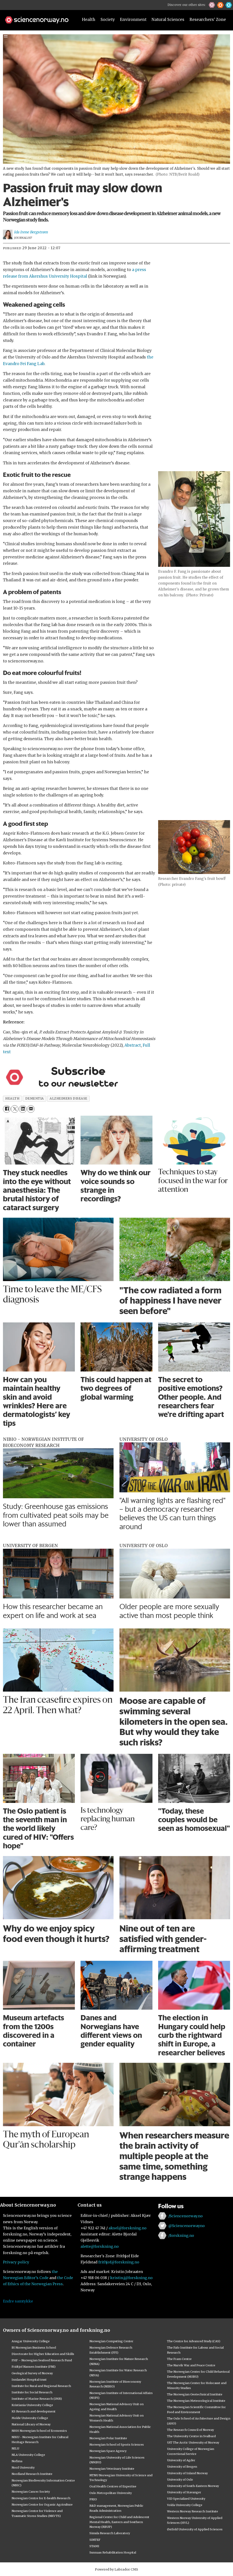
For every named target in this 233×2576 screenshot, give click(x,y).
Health (88, 19)
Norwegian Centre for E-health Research (41, 2498)
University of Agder (181, 2460)
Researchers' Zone (208, 19)
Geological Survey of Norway (32, 2373)
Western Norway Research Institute (192, 2511)
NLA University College (28, 2455)
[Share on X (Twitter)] (14, 1109)
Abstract (132, 1045)
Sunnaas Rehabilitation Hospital (112, 2552)
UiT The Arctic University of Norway (193, 2442)
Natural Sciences (168, 19)
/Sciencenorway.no (185, 2216)
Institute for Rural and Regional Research (41, 2386)
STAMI (94, 2546)
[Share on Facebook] (6, 1109)
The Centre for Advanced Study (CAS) (193, 2341)
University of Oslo (180, 2479)
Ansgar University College (31, 2341)
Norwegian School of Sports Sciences (116, 2444)
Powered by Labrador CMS (116, 2569)
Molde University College (30, 2418)
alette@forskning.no (100, 2246)
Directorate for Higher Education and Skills (43, 2354)
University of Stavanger (184, 2492)
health (12, 1098)
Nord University (23, 2467)
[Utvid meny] (5, 36)
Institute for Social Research (32, 2392)
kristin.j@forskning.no (131, 2277)
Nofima (17, 2461)
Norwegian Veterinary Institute (111, 2468)
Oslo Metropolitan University (110, 2493)
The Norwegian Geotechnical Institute (194, 2394)
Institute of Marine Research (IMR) (37, 2398)
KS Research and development (34, 2411)
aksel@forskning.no (128, 2228)
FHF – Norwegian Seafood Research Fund (42, 2360)
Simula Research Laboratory (109, 2533)
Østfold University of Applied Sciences (195, 2529)
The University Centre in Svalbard (191, 2436)
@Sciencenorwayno (186, 2225)
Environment (133, 19)
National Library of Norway (31, 2424)
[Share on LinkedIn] (22, 1109)
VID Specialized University (186, 2498)
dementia (34, 1098)
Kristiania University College (32, 2405)
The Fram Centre (179, 2359)
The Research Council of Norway (190, 2430)
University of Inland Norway (187, 2473)
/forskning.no (181, 2235)
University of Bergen (182, 2466)
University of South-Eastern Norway (193, 2486)
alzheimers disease (68, 1098)
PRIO (93, 2499)
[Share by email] (31, 1109)
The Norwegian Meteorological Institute (196, 2400)
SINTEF (94, 2539)
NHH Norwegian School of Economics (39, 2430)
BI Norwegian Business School (34, 2347)
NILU (15, 2448)
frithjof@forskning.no (118, 2262)
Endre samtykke (18, 2301)
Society (108, 19)
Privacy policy (16, 2262)
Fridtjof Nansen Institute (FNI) (34, 2366)
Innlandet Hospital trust (29, 2379)
